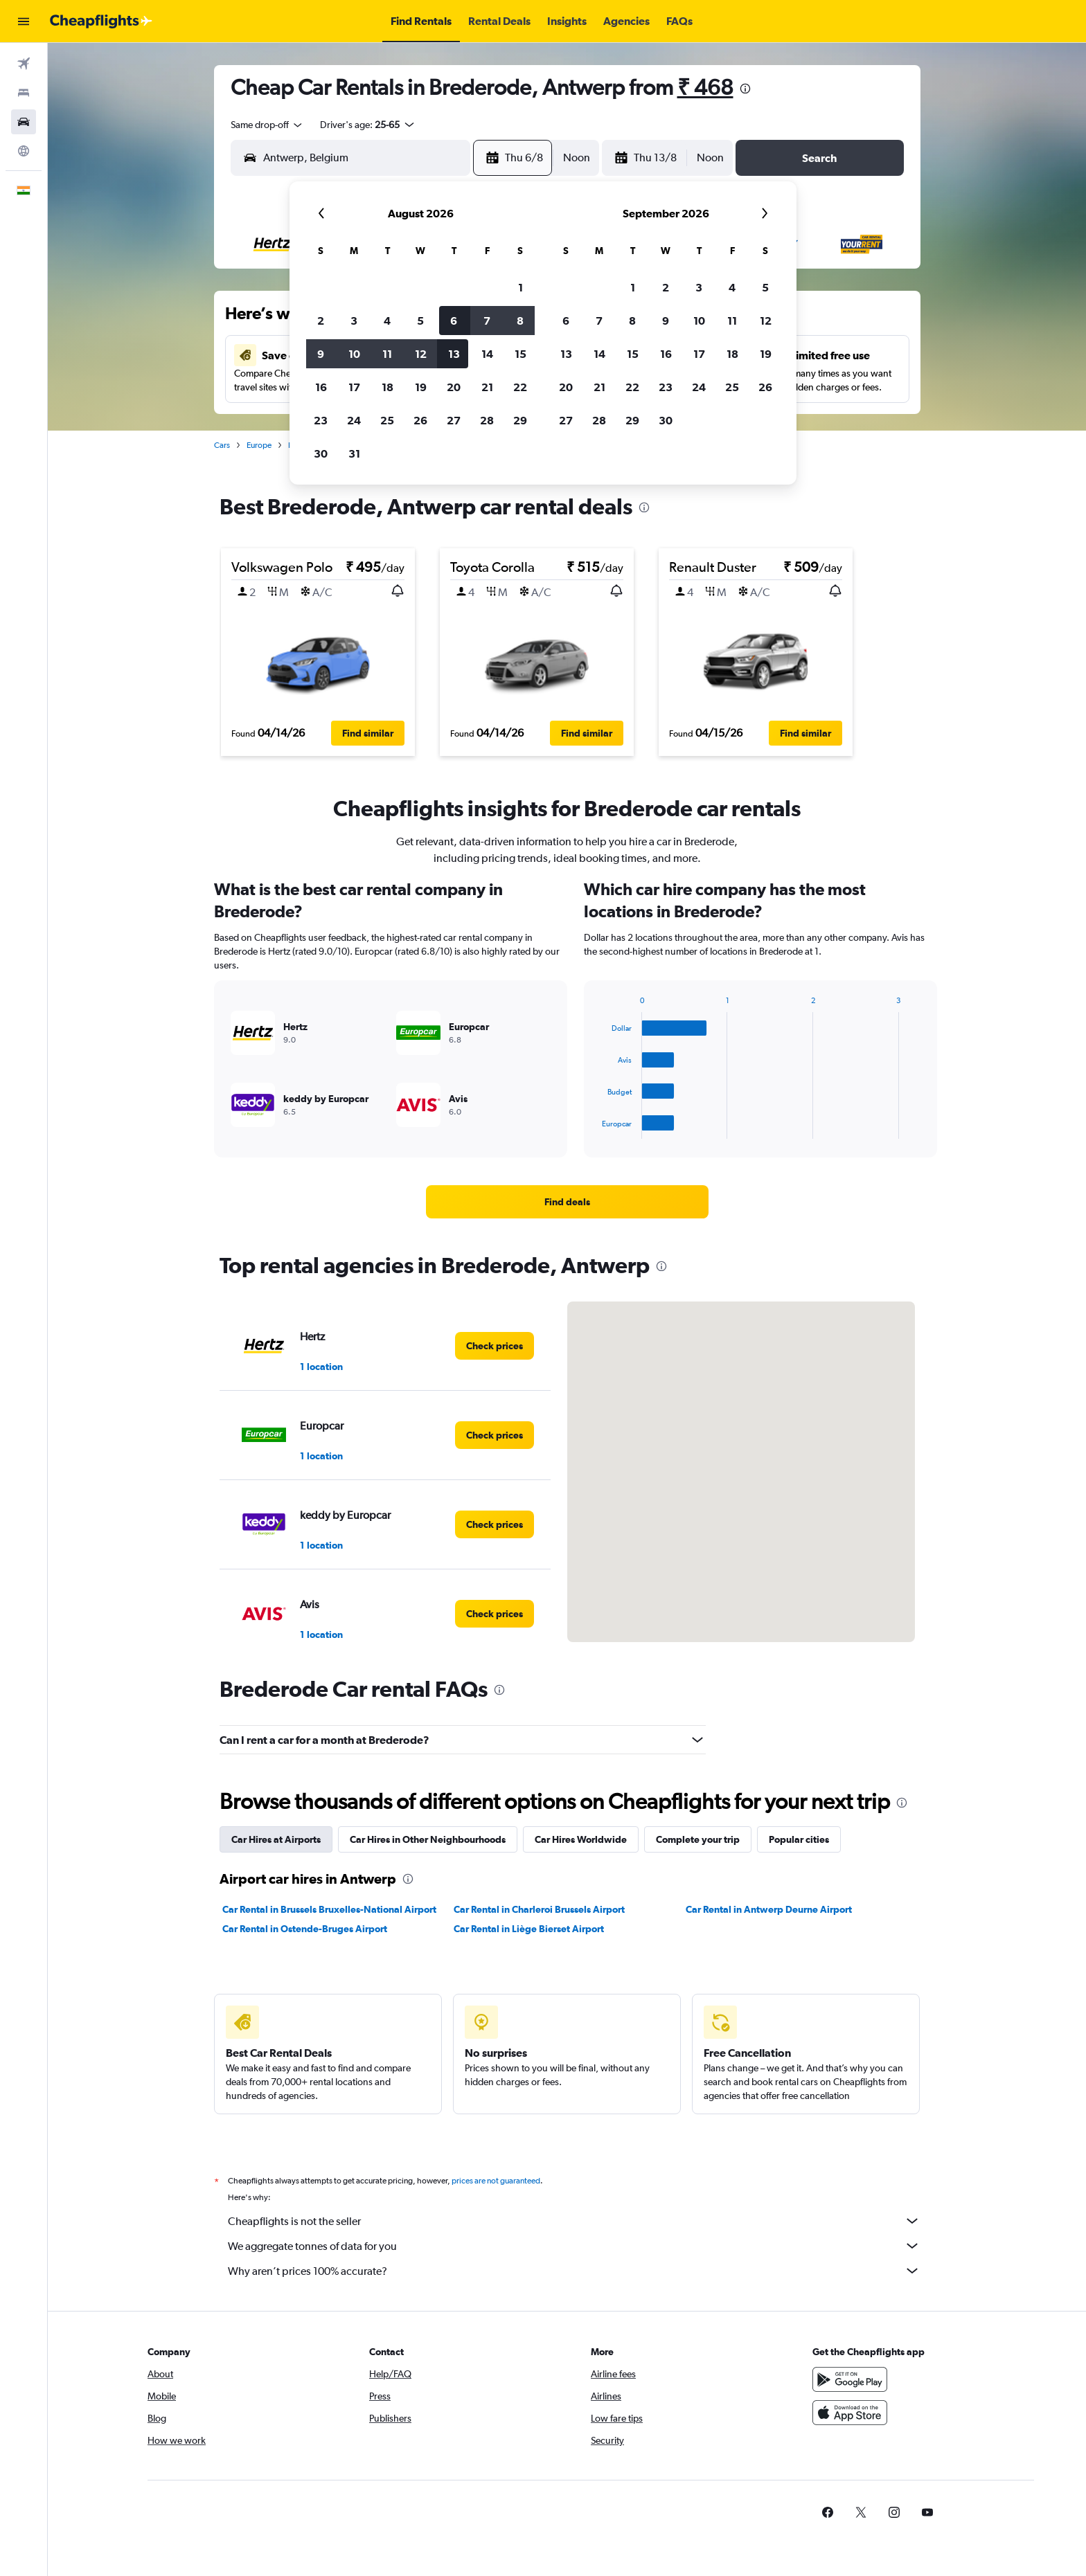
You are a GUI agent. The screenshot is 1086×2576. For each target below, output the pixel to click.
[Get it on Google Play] (849, 2379)
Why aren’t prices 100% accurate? (574, 2270)
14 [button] (487, 354)
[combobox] (267, 125)
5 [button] (420, 320)
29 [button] (520, 420)
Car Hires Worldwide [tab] (581, 1839)
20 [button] (454, 387)
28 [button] (487, 420)
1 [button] (520, 287)
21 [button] (487, 387)
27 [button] (454, 420)
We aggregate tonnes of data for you (574, 2245)
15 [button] (520, 354)
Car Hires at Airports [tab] (276, 1839)
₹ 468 (705, 87)
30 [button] (321, 453)
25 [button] (387, 420)
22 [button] (520, 387)
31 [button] (354, 453)
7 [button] (486, 320)
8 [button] (520, 320)
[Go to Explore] (24, 151)
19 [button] (421, 387)
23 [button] (321, 420)
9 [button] (320, 354)
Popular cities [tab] (799, 1839)
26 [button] (420, 420)
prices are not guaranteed (496, 2181)
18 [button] (387, 387)
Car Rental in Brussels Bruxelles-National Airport (329, 1909)
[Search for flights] (24, 64)
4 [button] (387, 320)
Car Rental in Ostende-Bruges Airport (304, 1928)
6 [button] (453, 320)
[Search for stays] (24, 93)
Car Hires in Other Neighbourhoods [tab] (428, 1839)
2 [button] (320, 320)
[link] (567, 1201)
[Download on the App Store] (849, 2412)
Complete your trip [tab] (698, 1839)
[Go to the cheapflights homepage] (101, 21)
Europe (259, 445)
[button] (23, 21)
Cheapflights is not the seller (574, 2221)
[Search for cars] (24, 122)
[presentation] (745, 88)
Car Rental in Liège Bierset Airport (529, 1928)
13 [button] (454, 354)
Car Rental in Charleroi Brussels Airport (539, 1909)
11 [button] (387, 354)
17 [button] (354, 387)
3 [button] (353, 320)
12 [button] (421, 354)
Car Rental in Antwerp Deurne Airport (769, 1909)
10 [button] (354, 354)
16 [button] (321, 387)
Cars (222, 445)
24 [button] (354, 420)
